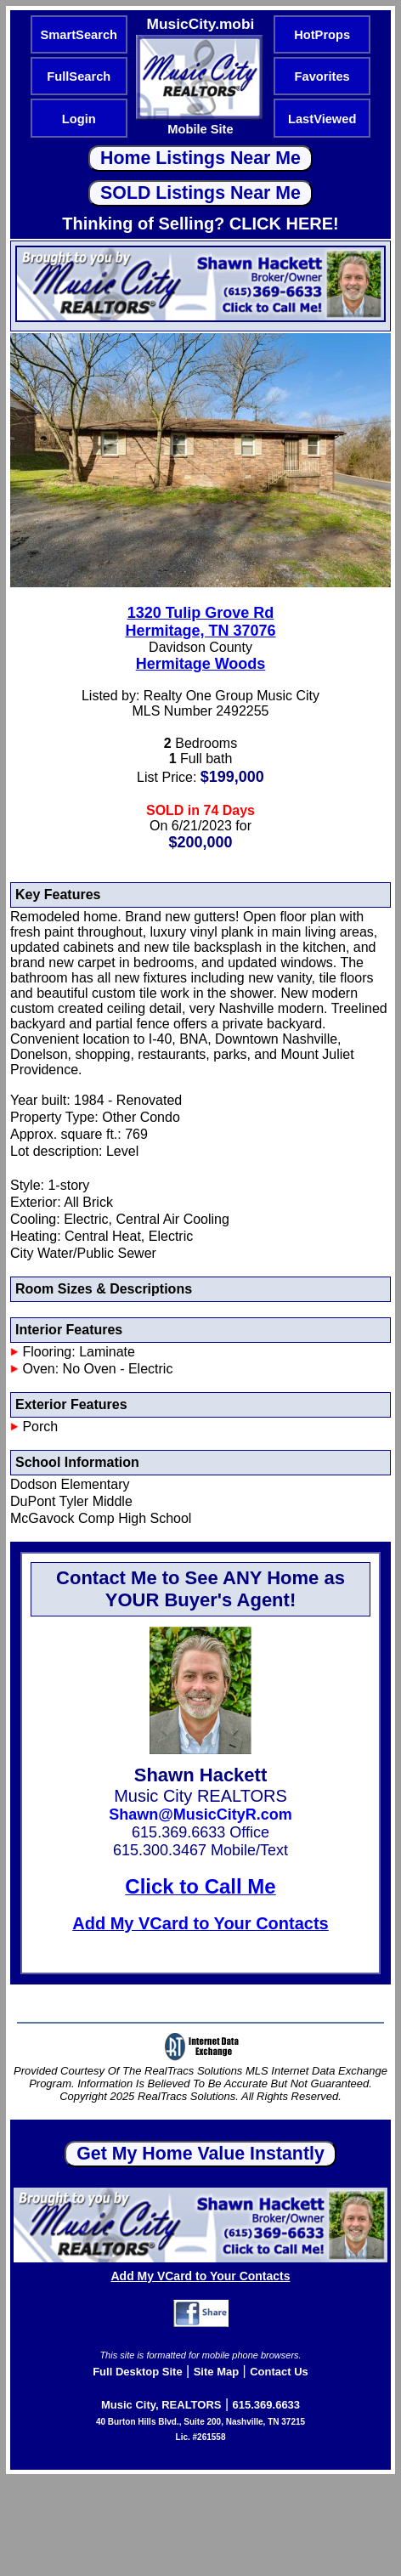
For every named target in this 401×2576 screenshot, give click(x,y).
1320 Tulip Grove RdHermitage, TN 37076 (200, 621)
